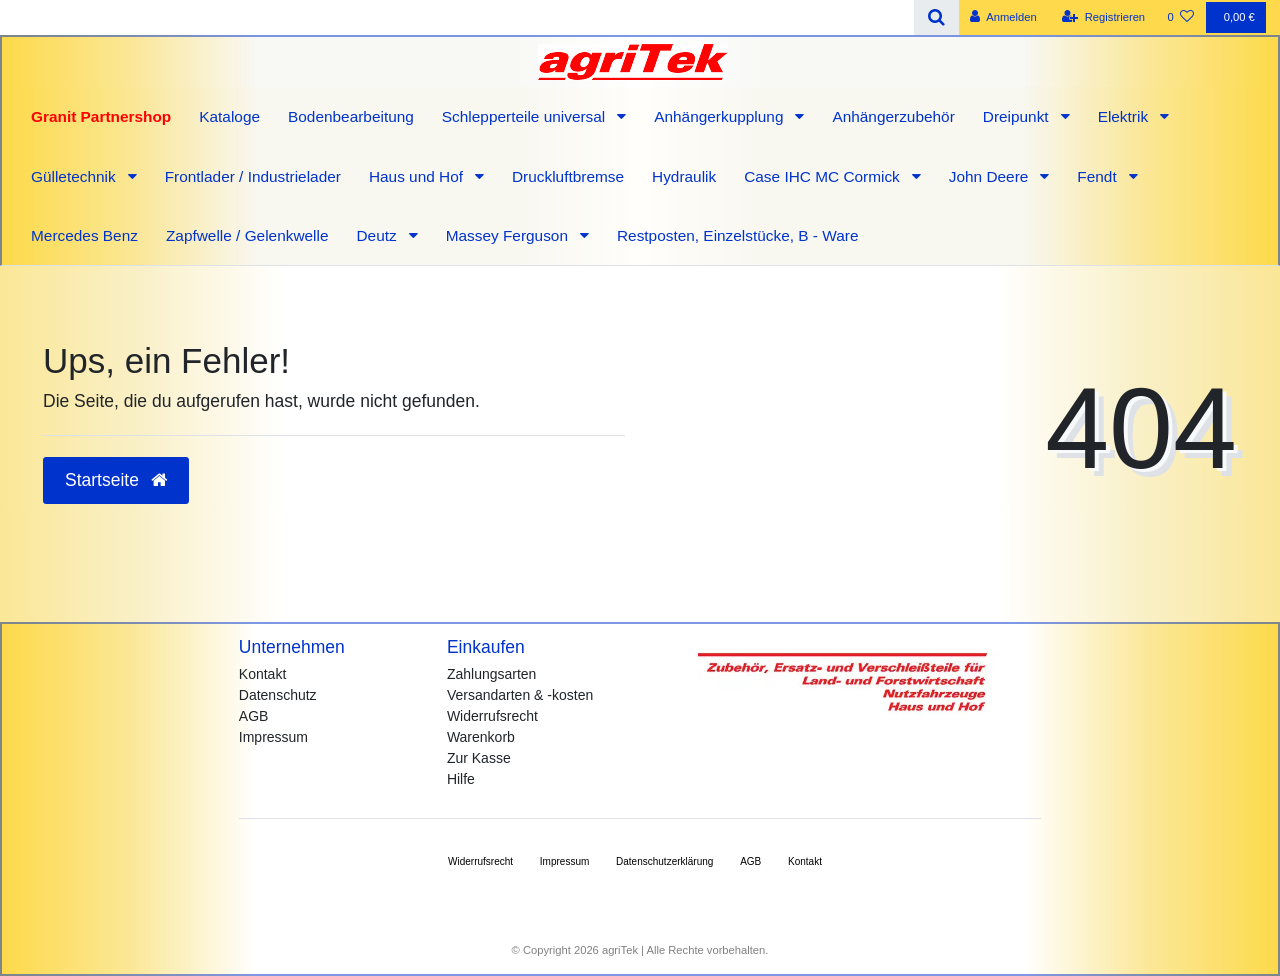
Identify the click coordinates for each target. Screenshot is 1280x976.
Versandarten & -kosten (520, 695)
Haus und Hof (418, 176)
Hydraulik (684, 176)
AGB (254, 716)
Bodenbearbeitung (351, 116)
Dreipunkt (1018, 116)
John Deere (991, 176)
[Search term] (457, 17)
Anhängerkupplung (721, 116)
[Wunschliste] (1180, 17)
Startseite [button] (116, 480)
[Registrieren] (1103, 17)
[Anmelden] (1003, 17)
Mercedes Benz (84, 235)
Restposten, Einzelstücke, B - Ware (738, 235)
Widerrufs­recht (480, 861)
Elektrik (1125, 116)
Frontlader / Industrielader (253, 176)
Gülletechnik (75, 176)
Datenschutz (278, 695)
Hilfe (461, 779)
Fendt (1099, 176)
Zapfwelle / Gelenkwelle (247, 235)
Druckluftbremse (568, 176)
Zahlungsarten (492, 674)
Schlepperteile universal (526, 116)
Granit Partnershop (101, 116)
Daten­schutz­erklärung (664, 861)
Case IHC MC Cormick (824, 176)
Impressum (273, 737)
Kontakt (262, 674)
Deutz (378, 235)
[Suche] (936, 17)
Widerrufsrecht (492, 716)
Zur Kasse (479, 758)
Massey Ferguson (509, 235)
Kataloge (229, 116)
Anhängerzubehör (893, 116)
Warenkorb (481, 737)
